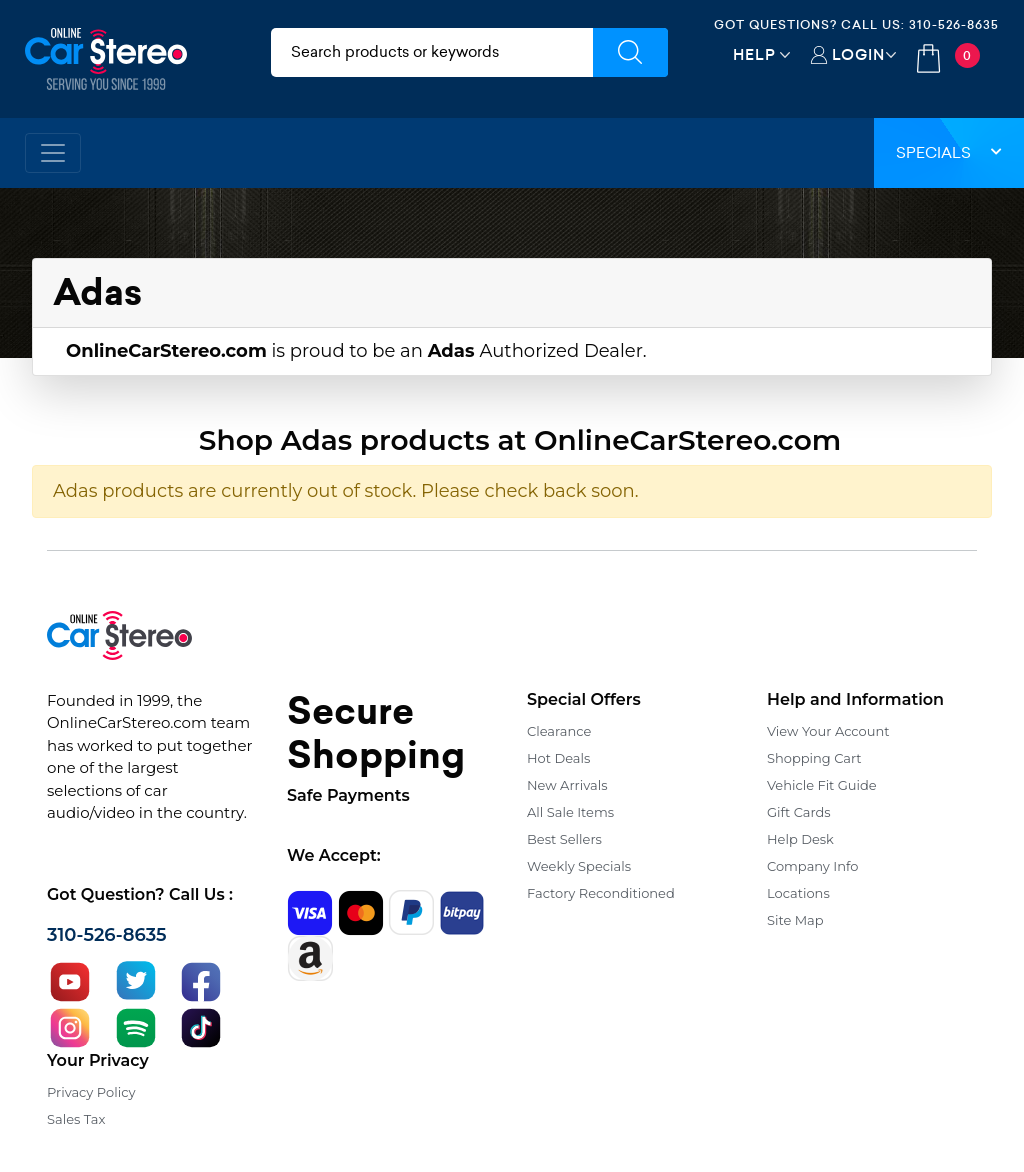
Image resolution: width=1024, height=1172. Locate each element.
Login (858, 54)
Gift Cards (799, 812)
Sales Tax (76, 1119)
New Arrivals (567, 785)
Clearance (559, 731)
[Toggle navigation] (53, 153)
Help (754, 54)
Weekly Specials (579, 866)
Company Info (812, 866)
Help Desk (800, 839)
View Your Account (828, 731)
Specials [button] (949, 152)
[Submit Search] (630, 52)
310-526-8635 (954, 24)
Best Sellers (564, 839)
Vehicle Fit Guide (822, 785)
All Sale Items (570, 812)
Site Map (795, 920)
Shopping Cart (814, 758)
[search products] (432, 52)
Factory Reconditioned (601, 893)
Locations (798, 893)
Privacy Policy (91, 1092)
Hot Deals (558, 758)
